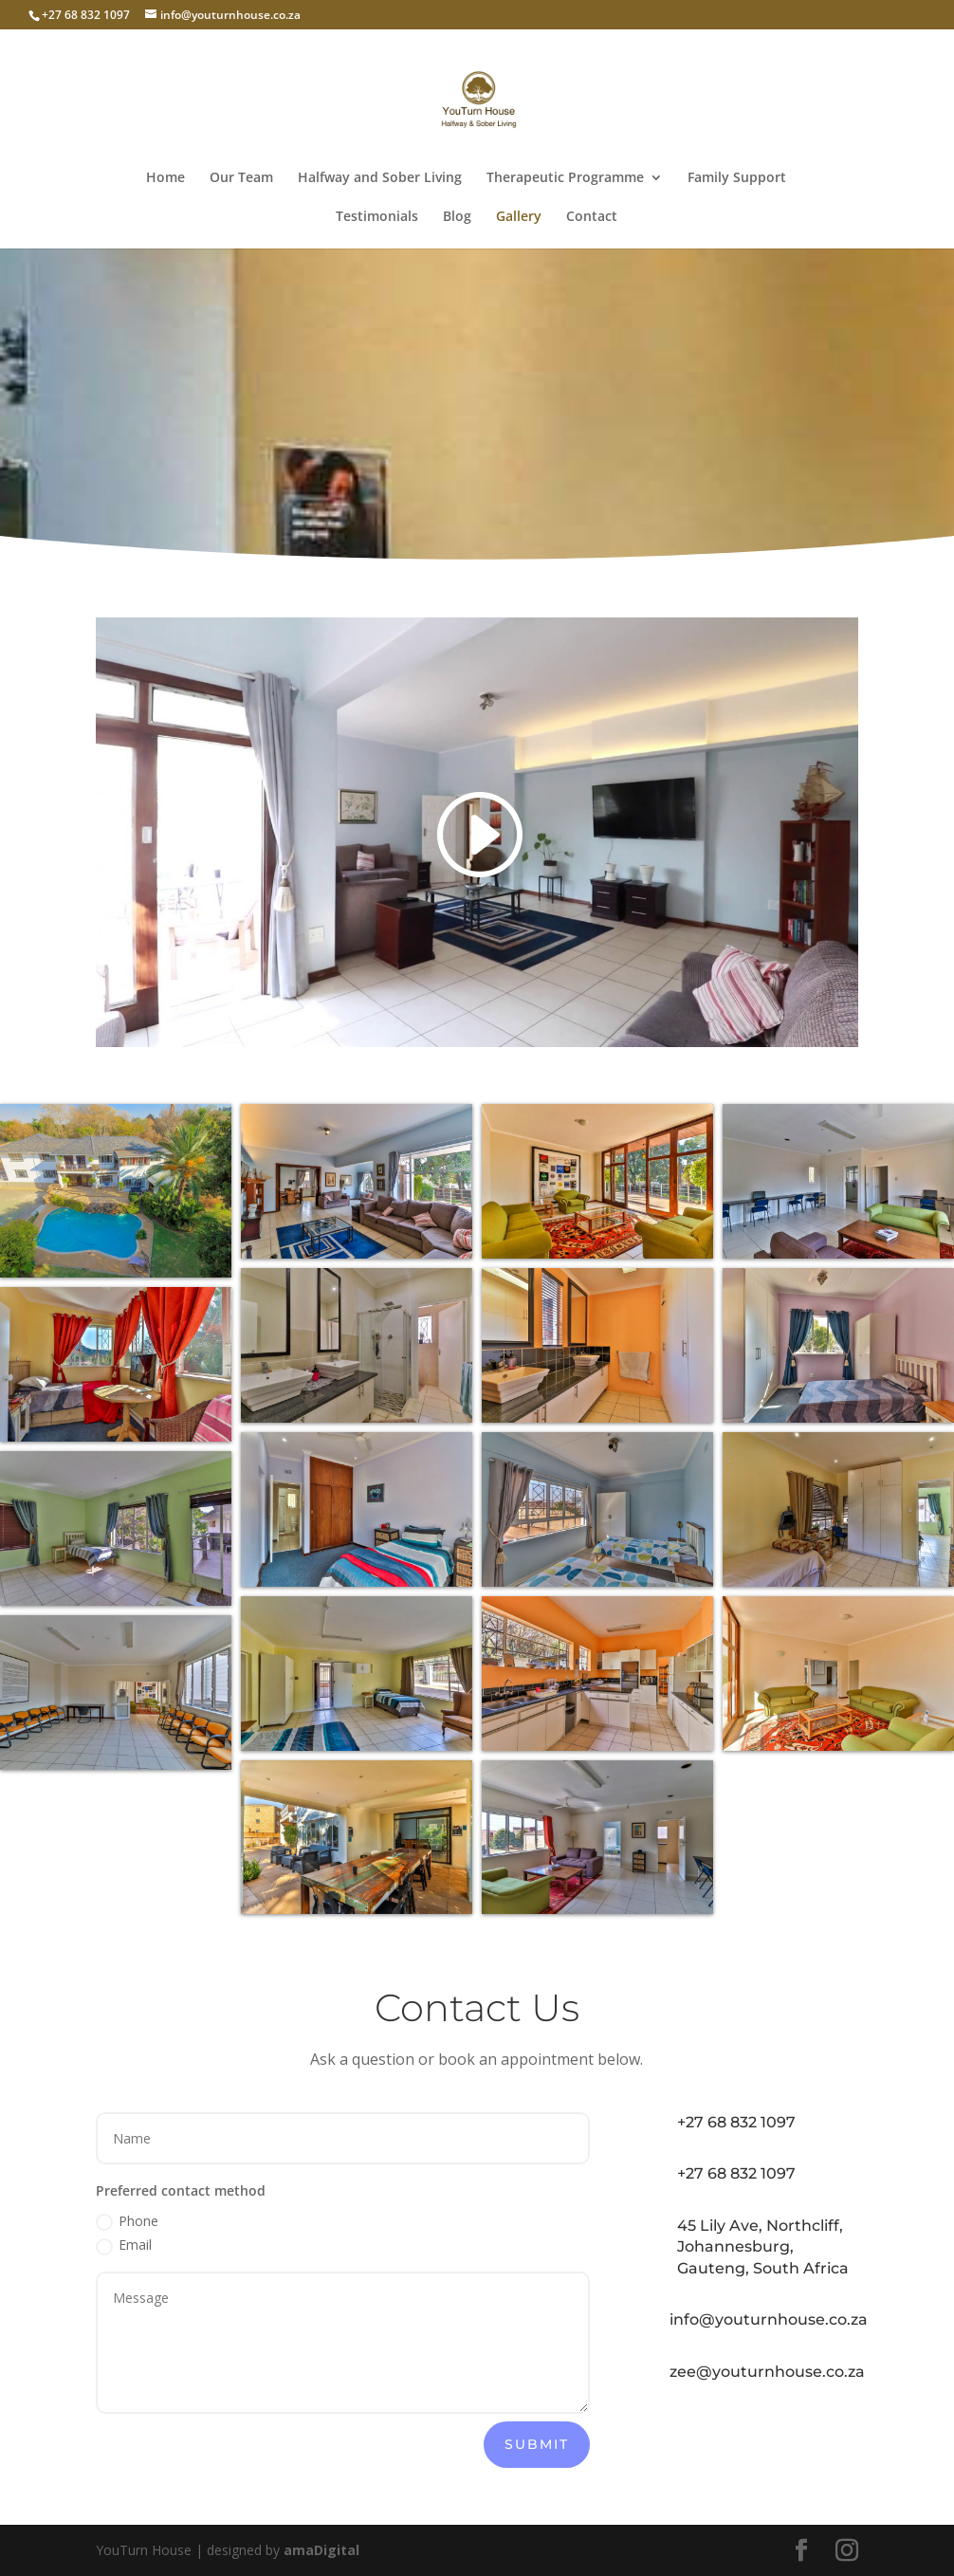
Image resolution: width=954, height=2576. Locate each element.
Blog (457, 217)
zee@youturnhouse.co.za (767, 2372)
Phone (127, 2221)
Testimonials (377, 217)
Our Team (241, 178)
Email (124, 2245)
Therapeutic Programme (565, 178)
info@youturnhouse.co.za (769, 2319)
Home (165, 178)
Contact (591, 217)
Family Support (737, 178)
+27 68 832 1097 (736, 2122)
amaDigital (321, 2550)
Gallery (518, 217)
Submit (537, 2444)
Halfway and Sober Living (380, 178)
